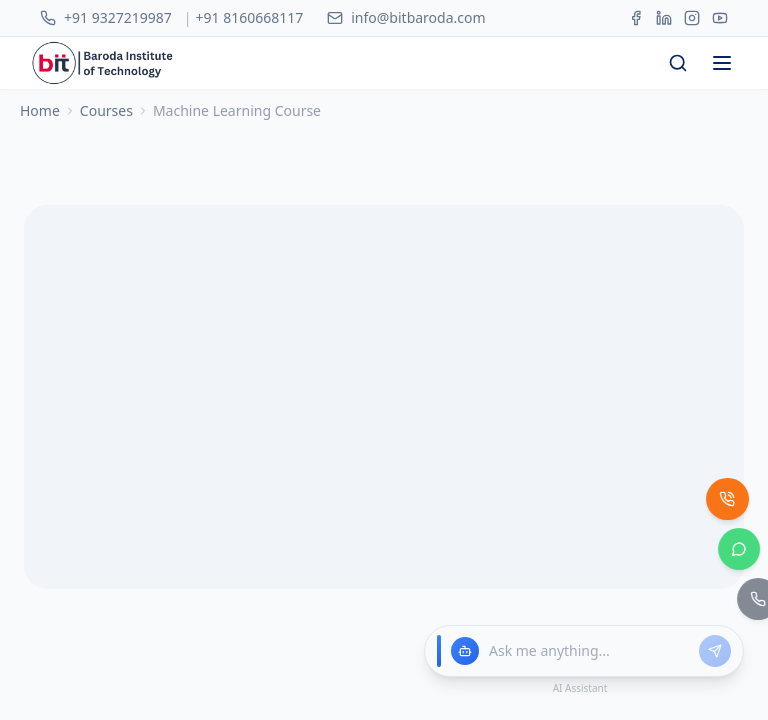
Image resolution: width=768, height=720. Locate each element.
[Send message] (715, 651)
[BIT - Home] (39, 26)
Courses (106, 73)
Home (40, 73)
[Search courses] (678, 26)
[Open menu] (722, 26)
